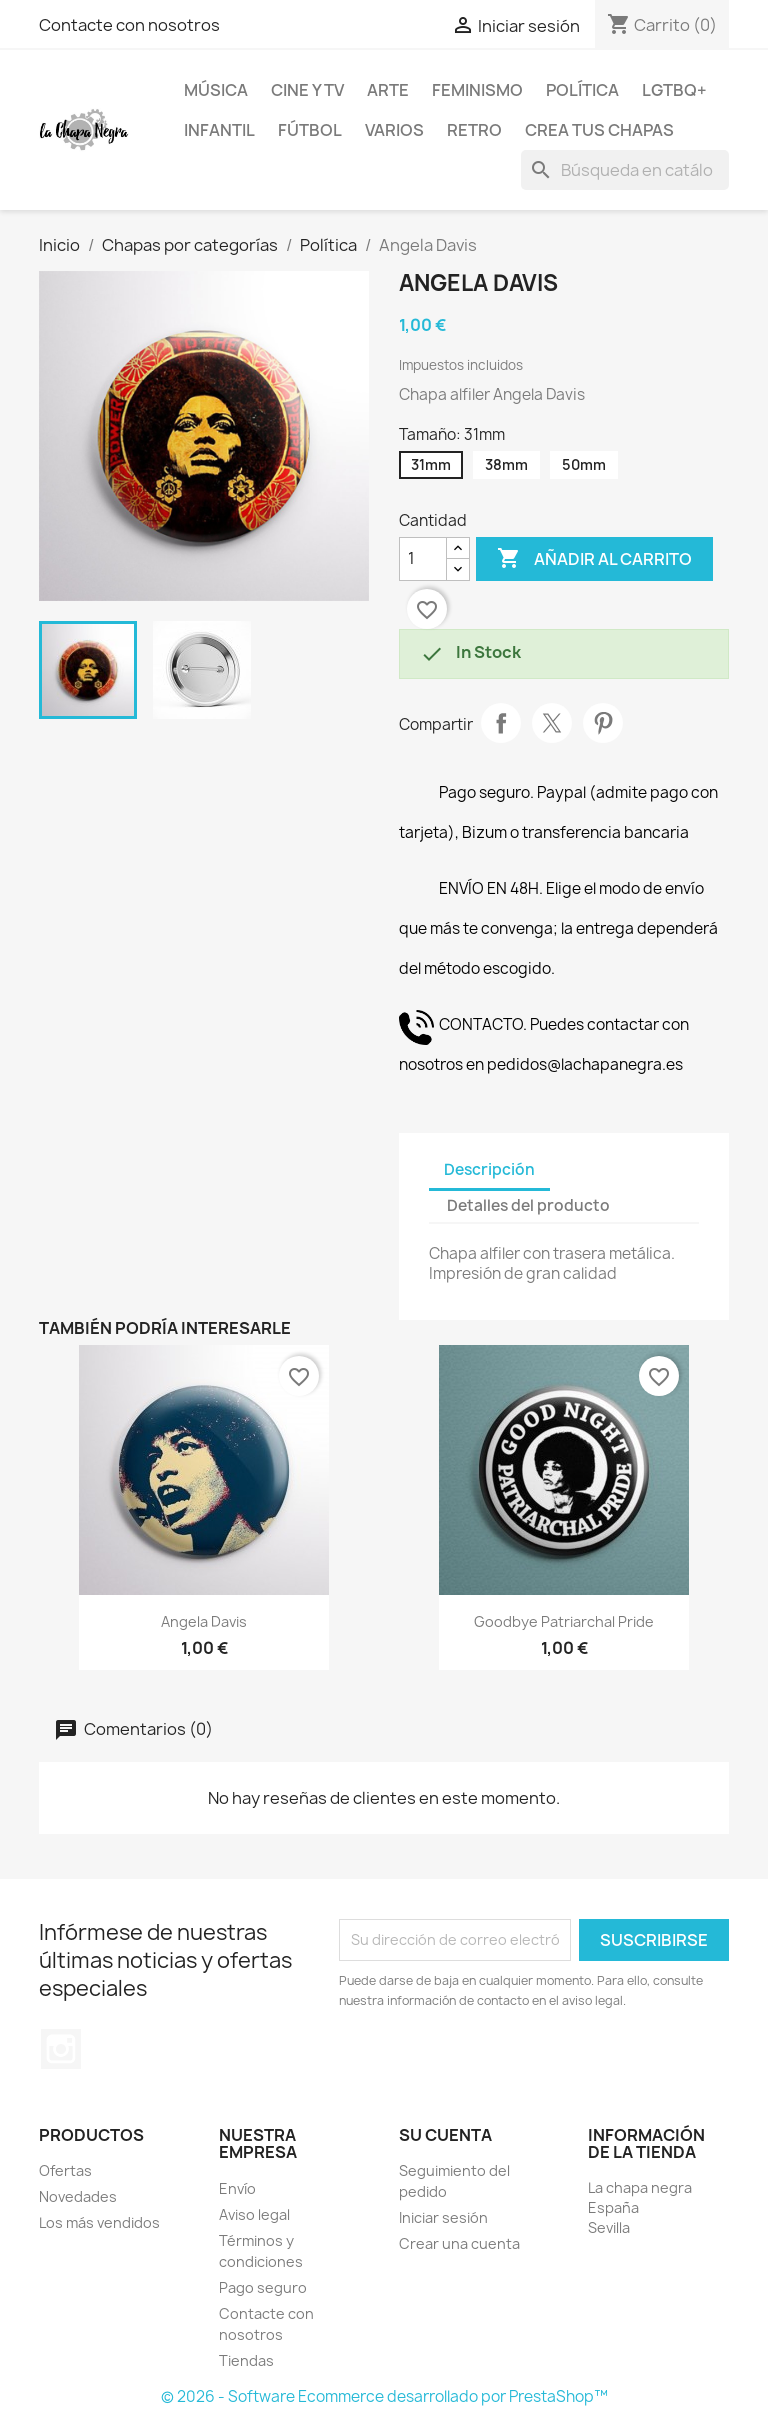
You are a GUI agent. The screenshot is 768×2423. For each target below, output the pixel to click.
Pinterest (603, 723)
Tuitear (552, 723)
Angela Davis (204, 1621)
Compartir (501, 723)
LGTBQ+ (674, 90)
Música (216, 90)
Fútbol (310, 130)
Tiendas (246, 2360)
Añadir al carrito (594, 559)
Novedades (78, 2196)
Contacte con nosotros (129, 25)
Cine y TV (307, 90)
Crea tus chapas (599, 130)
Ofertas (65, 2170)
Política (582, 90)
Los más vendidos (99, 2222)
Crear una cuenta (459, 2243)
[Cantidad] (423, 559)
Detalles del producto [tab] (528, 1205)
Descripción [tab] (489, 1169)
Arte (388, 90)
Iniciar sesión (443, 2217)
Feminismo (477, 90)
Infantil (219, 130)
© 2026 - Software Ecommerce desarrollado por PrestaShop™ (384, 2396)
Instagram (61, 2049)
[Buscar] (625, 170)
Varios (394, 130)
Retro (474, 130)
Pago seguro (263, 2287)
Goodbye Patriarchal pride (564, 1621)
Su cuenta (445, 2135)
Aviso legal (254, 2214)
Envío (237, 2188)
